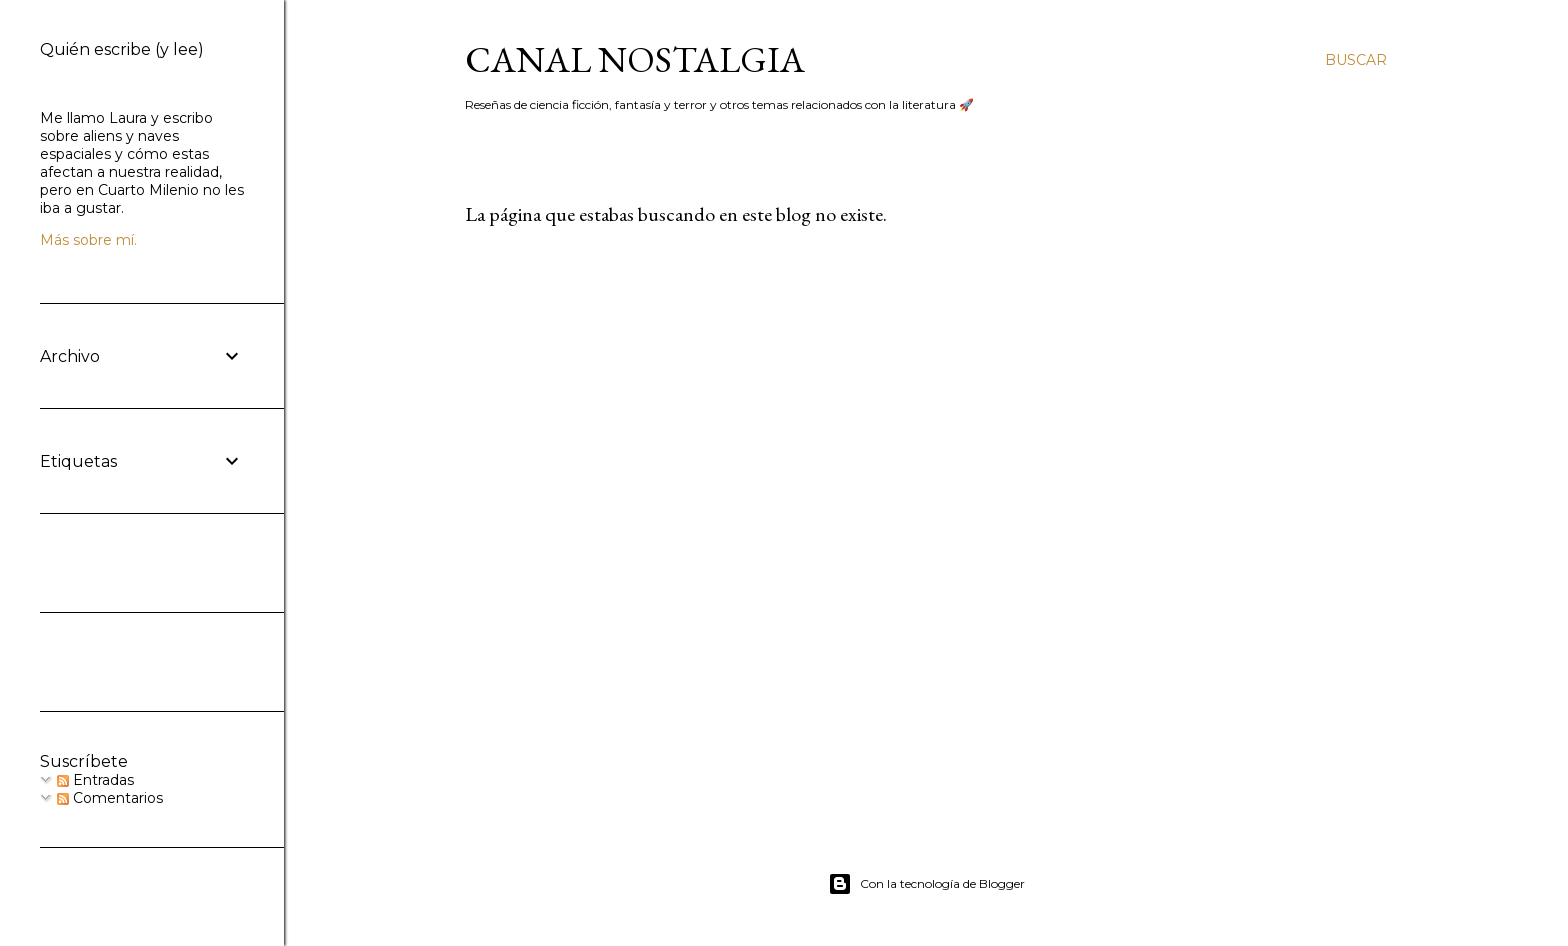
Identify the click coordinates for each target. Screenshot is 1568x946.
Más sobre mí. (88, 240)
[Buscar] (1356, 60)
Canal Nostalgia (635, 59)
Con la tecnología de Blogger (926, 884)
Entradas (95, 780)
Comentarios (110, 798)
